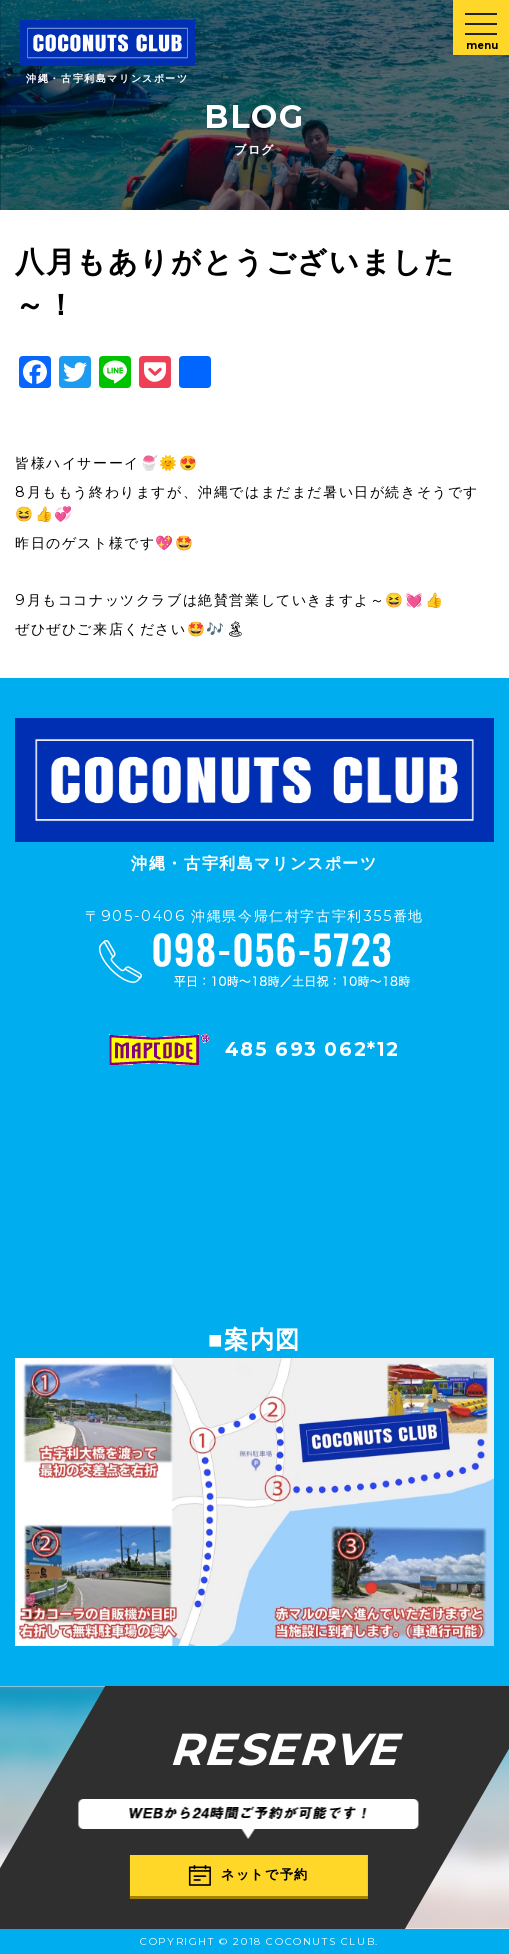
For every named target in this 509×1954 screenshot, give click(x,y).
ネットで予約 (249, 1875)
